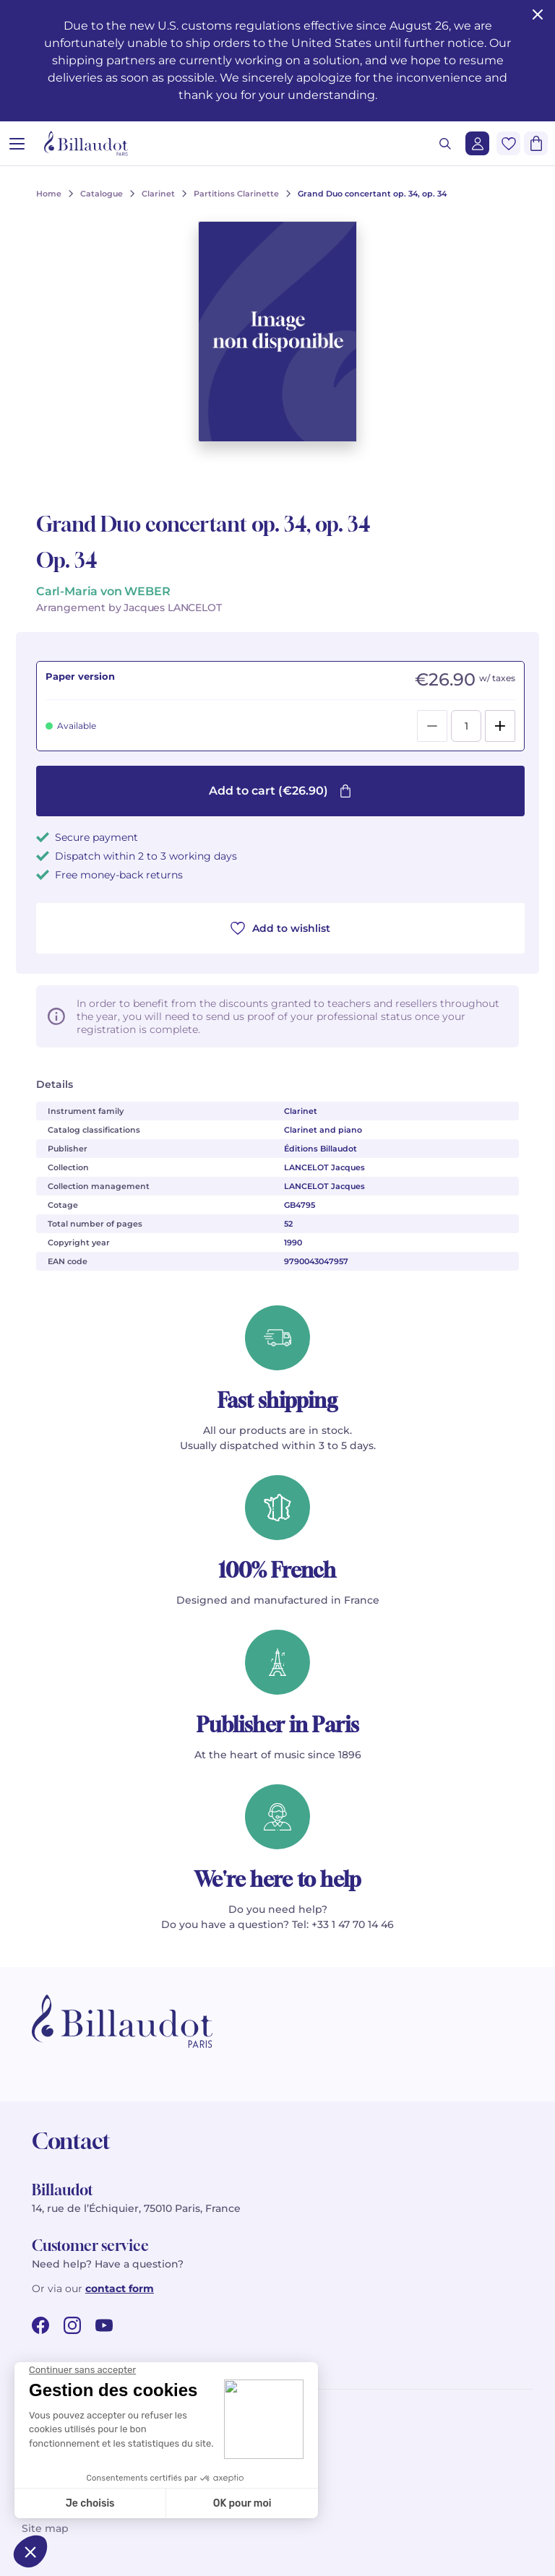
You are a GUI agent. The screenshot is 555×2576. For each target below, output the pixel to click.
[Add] (500, 726)
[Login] (477, 143)
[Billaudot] (86, 143)
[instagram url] (72, 2325)
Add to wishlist (280, 928)
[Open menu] (17, 143)
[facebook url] (40, 2325)
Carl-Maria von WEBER (103, 591)
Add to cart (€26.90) (280, 791)
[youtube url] (104, 2325)
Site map (45, 2528)
